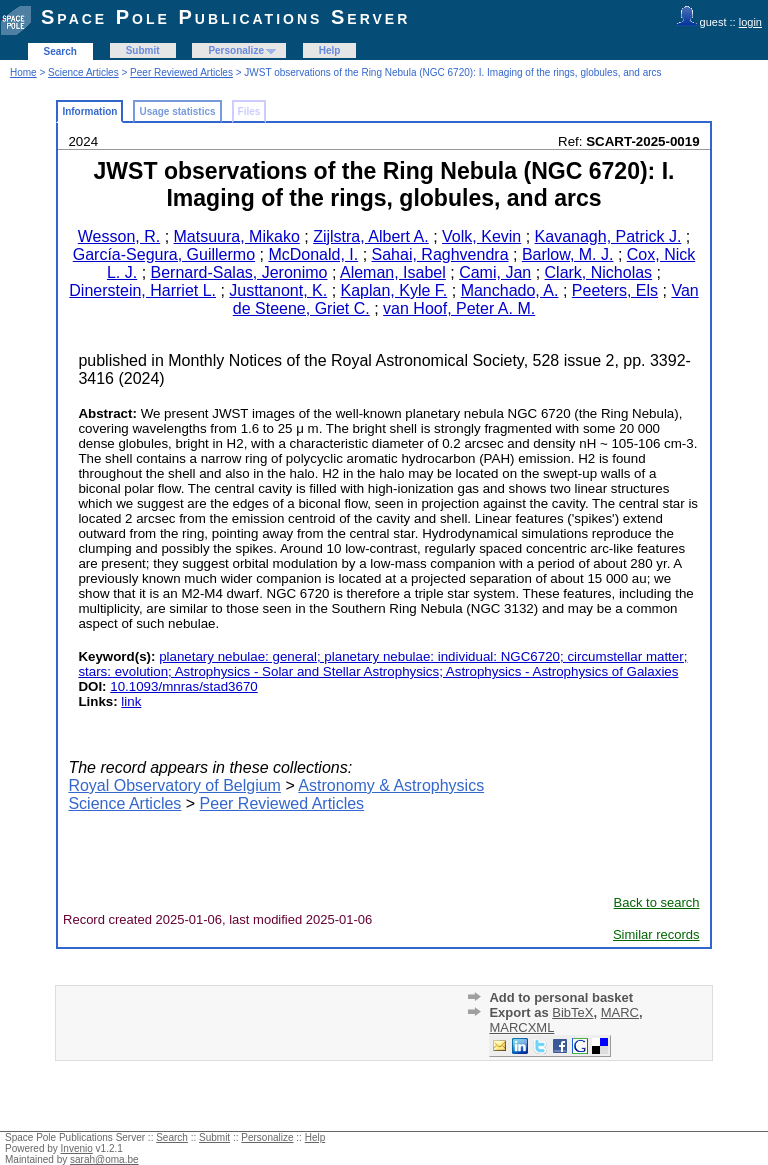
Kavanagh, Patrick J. (608, 236)
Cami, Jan (495, 272)
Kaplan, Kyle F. (394, 290)
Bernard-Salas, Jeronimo (239, 272)
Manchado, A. (510, 290)
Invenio (77, 1148)
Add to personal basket (561, 997)
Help (330, 50)
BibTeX (572, 1012)
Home (23, 72)
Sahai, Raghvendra (440, 254)
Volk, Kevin (481, 236)
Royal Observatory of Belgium (174, 785)
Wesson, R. (119, 236)
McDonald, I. (313, 254)
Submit (143, 50)
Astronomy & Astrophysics (391, 785)
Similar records (656, 934)
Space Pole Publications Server (225, 17)
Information (89, 111)
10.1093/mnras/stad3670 (183, 686)
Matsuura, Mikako (237, 236)
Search (60, 51)
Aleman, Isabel (393, 272)
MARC (620, 1012)
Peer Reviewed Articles (181, 72)
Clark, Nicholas (599, 272)
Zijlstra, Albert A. (371, 236)
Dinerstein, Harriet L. (142, 290)
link (131, 701)
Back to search (657, 902)
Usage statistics (177, 111)
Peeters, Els (615, 290)
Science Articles (83, 72)
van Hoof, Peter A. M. (459, 308)
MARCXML (521, 1027)
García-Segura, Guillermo (164, 254)
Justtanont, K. (278, 290)
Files (249, 111)
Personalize (236, 50)
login (750, 22)
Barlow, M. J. (568, 254)
